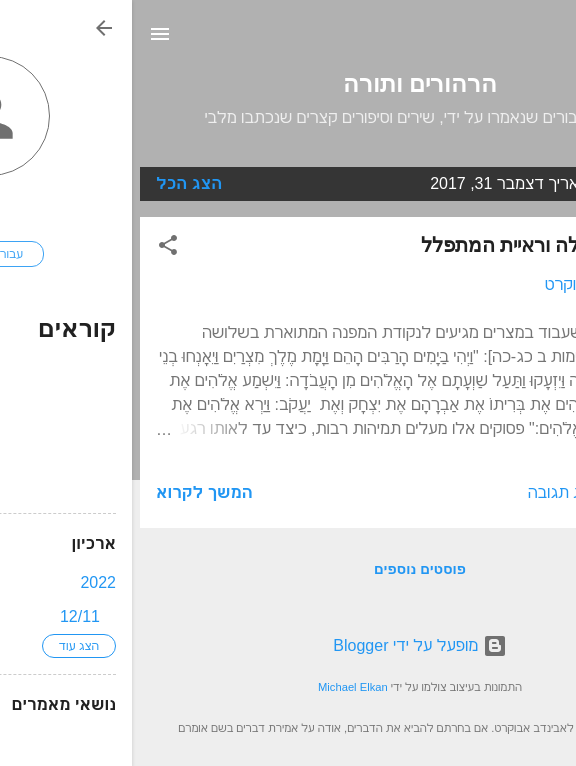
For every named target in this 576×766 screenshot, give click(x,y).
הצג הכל (57, 183)
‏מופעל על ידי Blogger (287, 645)
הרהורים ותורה (288, 84)
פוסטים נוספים (288, 569)
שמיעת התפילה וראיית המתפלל (420, 245)
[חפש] (548, 40)
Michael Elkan (221, 687)
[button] (36, 248)
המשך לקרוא (72, 492)
